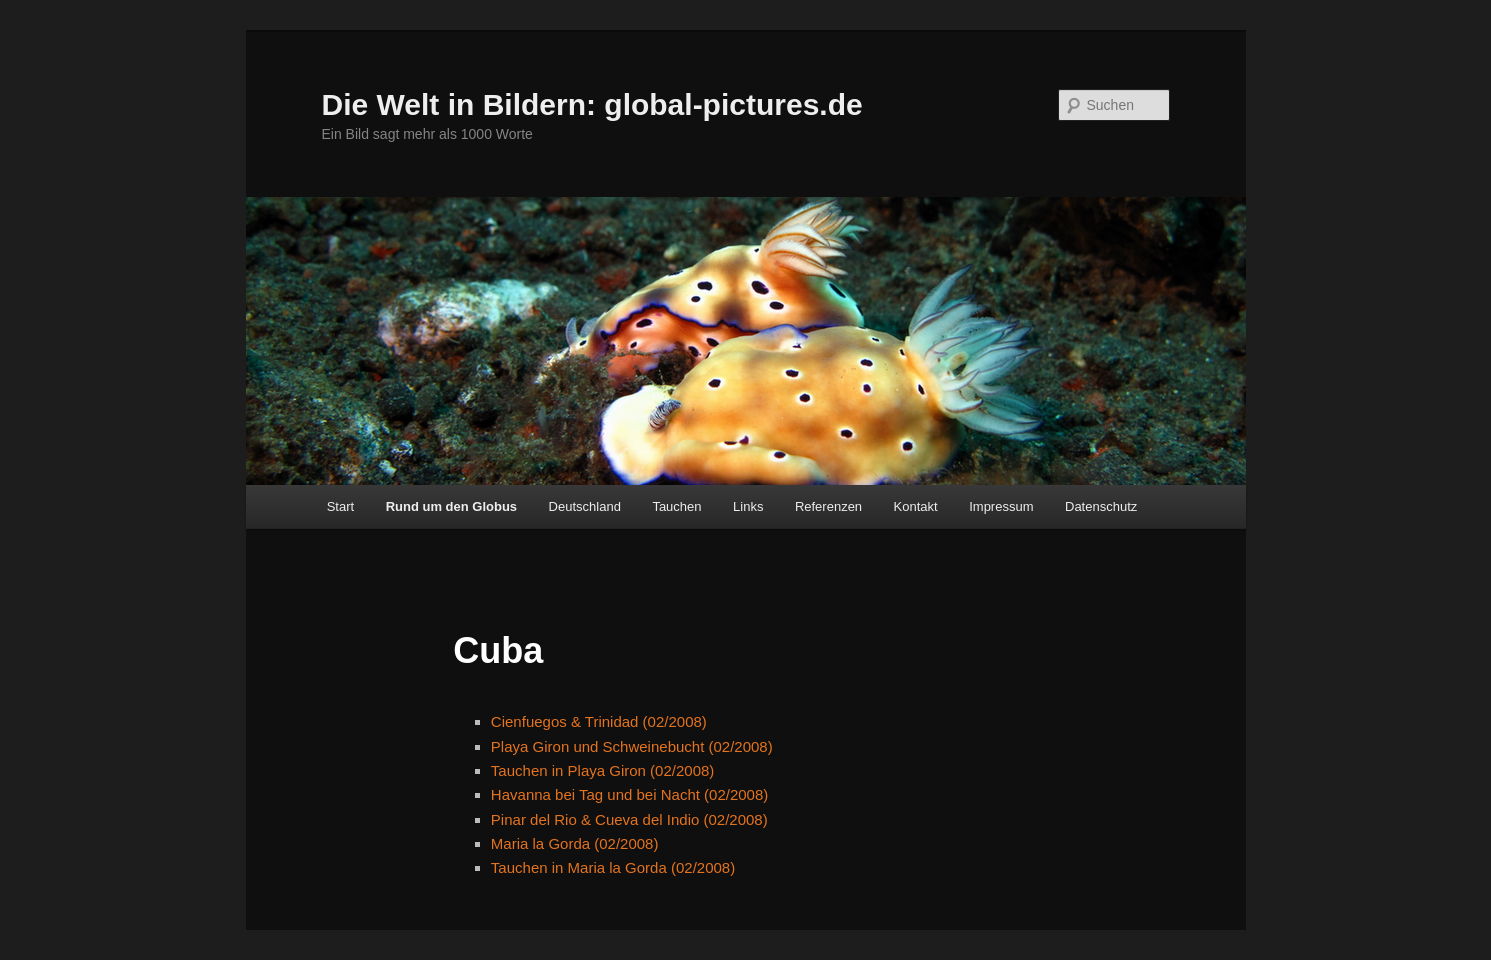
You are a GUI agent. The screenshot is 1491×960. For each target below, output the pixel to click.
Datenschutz (1101, 506)
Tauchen (676, 506)
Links (748, 506)
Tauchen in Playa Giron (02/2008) (602, 770)
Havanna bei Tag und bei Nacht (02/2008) (629, 794)
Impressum (1001, 506)
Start (340, 506)
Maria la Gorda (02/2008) (575, 843)
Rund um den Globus (451, 506)
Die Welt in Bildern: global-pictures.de (592, 104)
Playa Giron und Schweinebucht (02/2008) (632, 746)
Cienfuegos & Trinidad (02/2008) (599, 721)
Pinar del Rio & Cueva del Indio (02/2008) (629, 819)
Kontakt (916, 506)
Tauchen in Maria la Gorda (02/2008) (613, 867)
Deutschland (585, 506)
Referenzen (828, 506)
